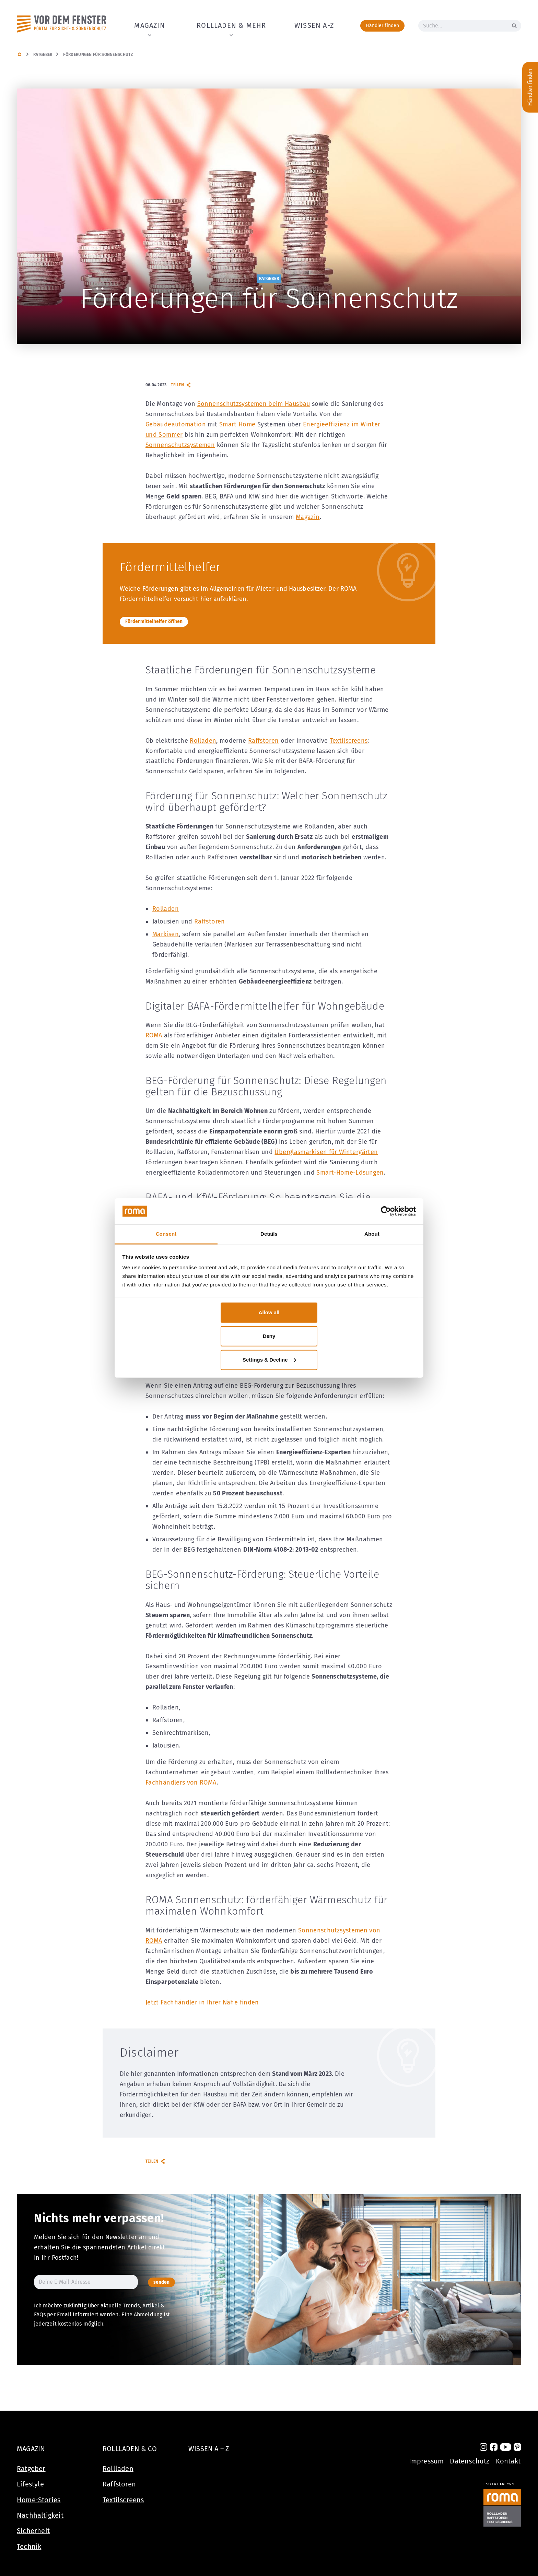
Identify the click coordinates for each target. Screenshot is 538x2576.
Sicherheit (33, 2530)
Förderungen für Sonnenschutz (97, 54)
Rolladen (203, 740)
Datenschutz (469, 2460)
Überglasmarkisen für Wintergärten (326, 1152)
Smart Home (237, 424)
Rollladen (118, 2468)
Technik (29, 2546)
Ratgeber (42, 54)
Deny (269, 1336)
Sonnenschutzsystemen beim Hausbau (253, 404)
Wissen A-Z (314, 25)
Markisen (165, 934)
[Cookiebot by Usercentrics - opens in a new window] (386, 1211)
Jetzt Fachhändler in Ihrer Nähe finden (202, 2002)
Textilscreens (349, 740)
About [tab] (371, 1234)
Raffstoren (263, 740)
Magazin (149, 25)
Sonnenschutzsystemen (180, 445)
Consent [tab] (166, 1234)
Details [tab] (269, 1234)
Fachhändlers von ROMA (181, 1782)
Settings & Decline (269, 1359)
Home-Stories (38, 2499)
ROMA (153, 1035)
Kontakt (508, 2460)
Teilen (181, 385)
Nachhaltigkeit (40, 2515)
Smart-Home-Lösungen (350, 1172)
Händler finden (382, 25)
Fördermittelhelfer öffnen (154, 621)
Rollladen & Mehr (231, 25)
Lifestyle (30, 2484)
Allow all (269, 1312)
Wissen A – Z (208, 2448)
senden (158, 2282)
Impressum (426, 2460)
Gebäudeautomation (175, 424)
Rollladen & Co (130, 2448)
